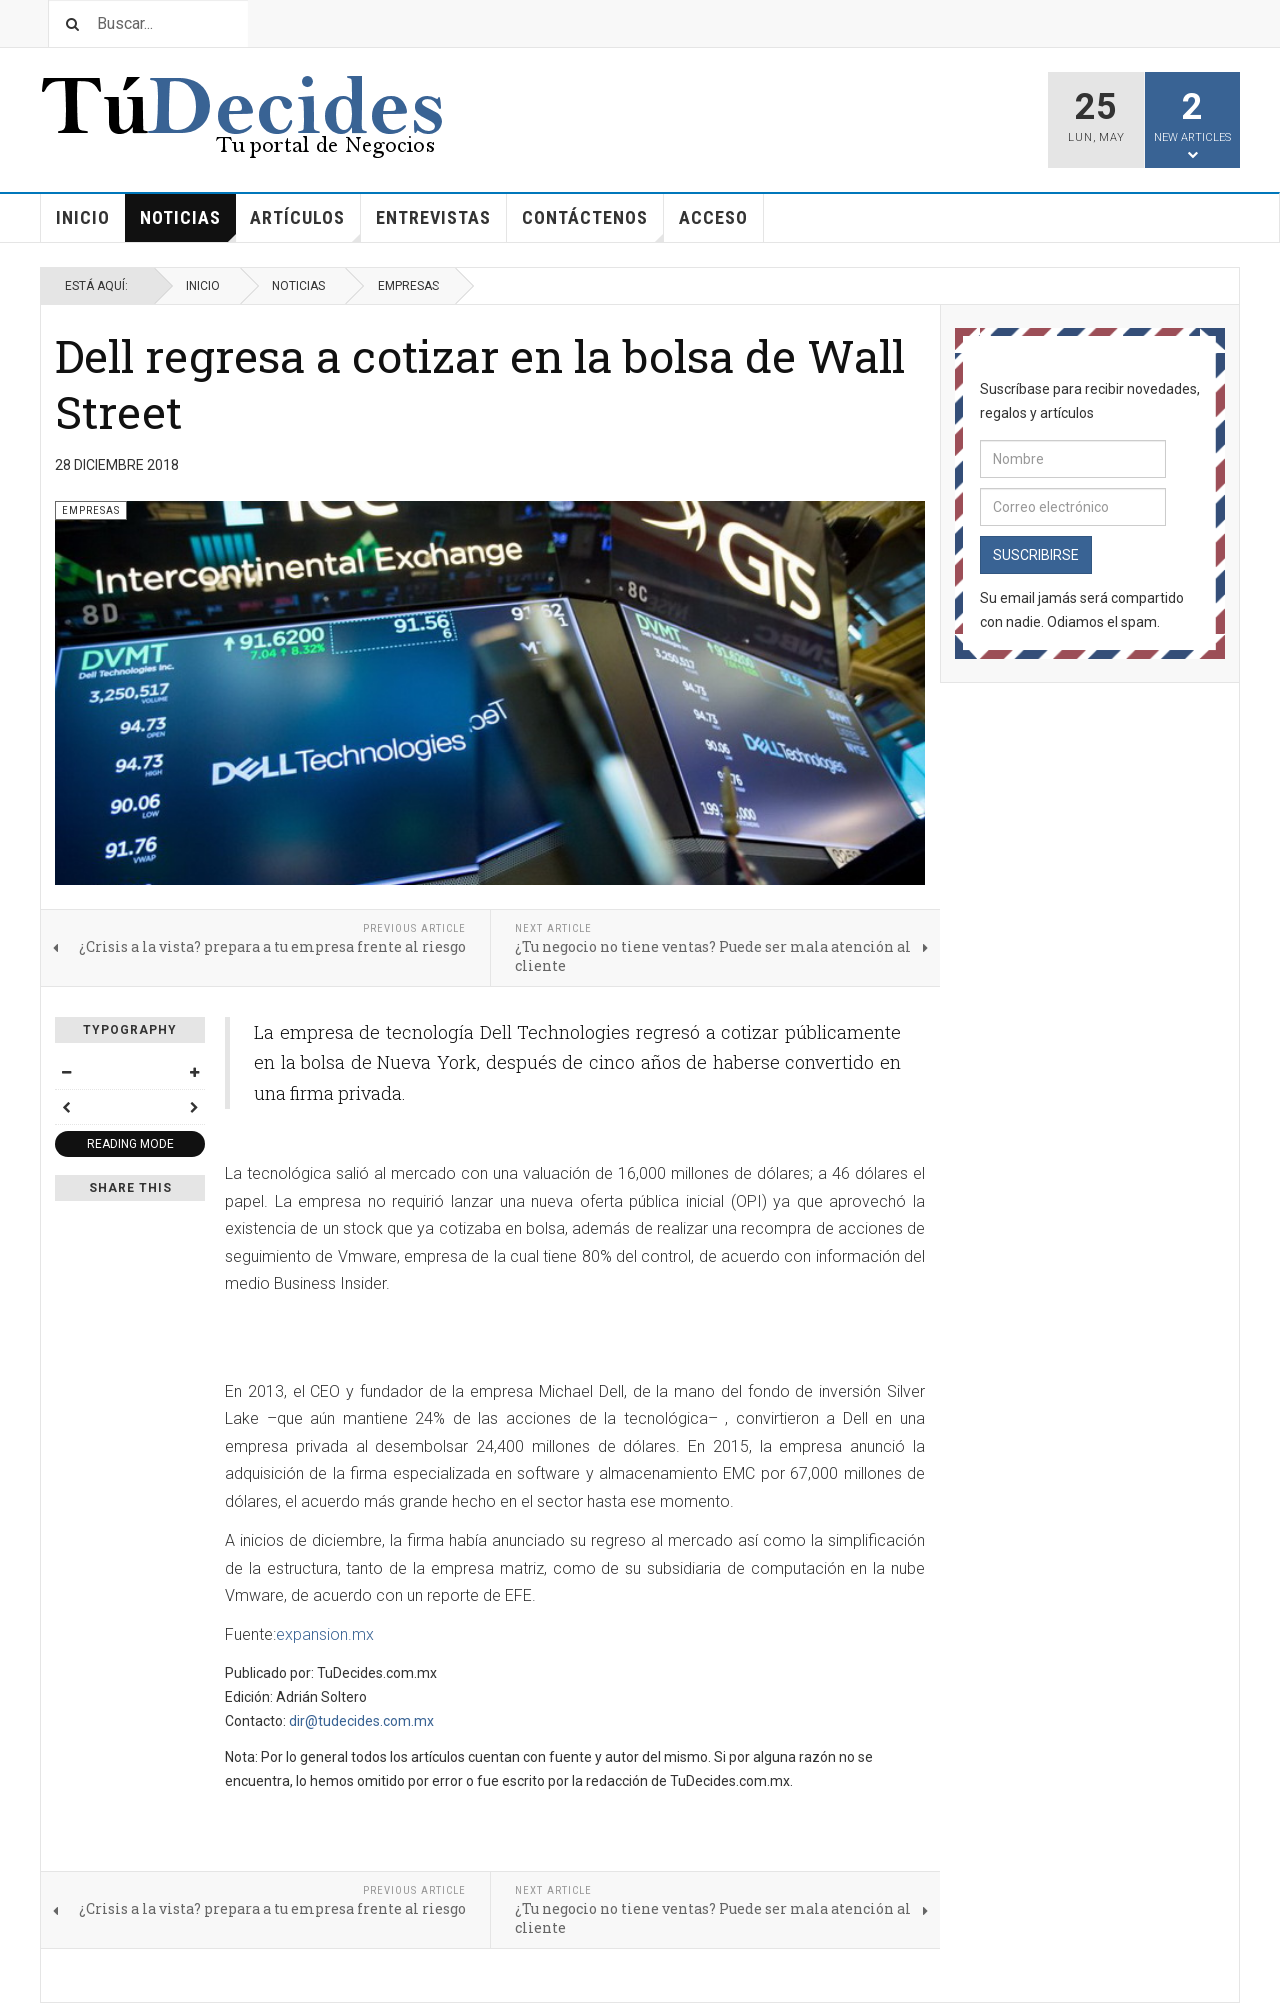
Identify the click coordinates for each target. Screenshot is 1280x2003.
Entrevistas (433, 217)
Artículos (305, 224)
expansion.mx (325, 1634)
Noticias (188, 224)
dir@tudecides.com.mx (361, 1721)
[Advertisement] (459, 1340)
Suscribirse (1036, 555)
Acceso (713, 217)
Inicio (83, 217)
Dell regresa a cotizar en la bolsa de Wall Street (480, 383)
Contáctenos (593, 224)
